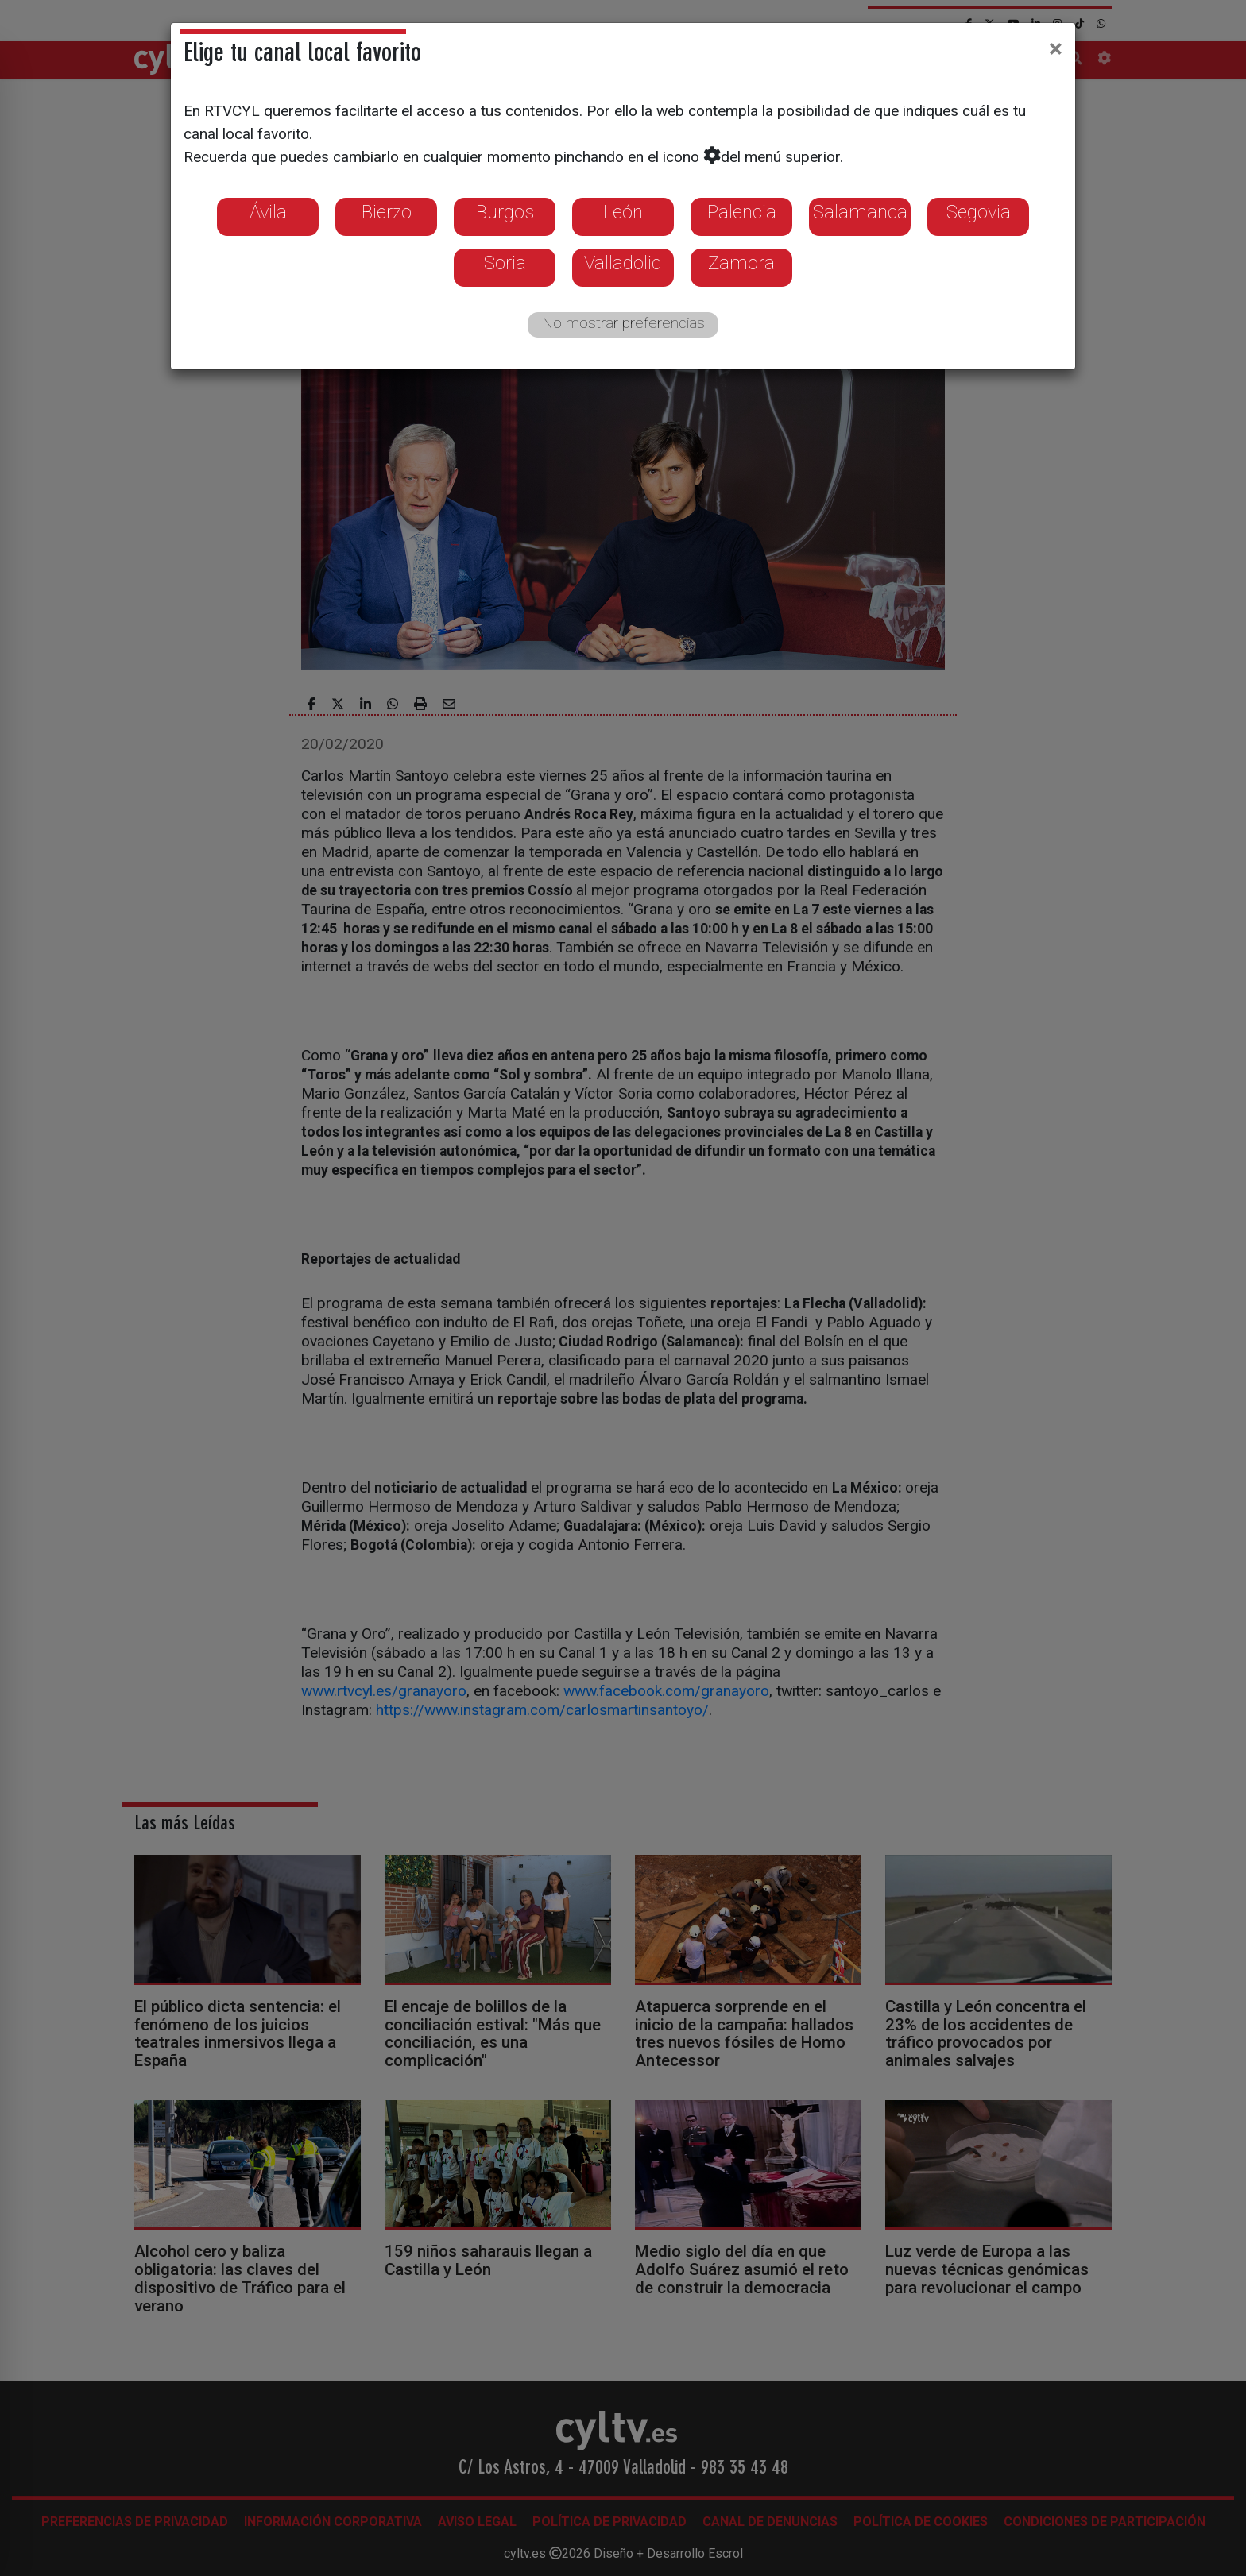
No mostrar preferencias (623, 323)
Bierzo (387, 212)
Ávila (268, 212)
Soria (505, 263)
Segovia (978, 212)
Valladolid (623, 263)
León (623, 212)
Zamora (741, 263)
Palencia (741, 212)
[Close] (1055, 48)
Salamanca (860, 212)
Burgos (505, 212)
